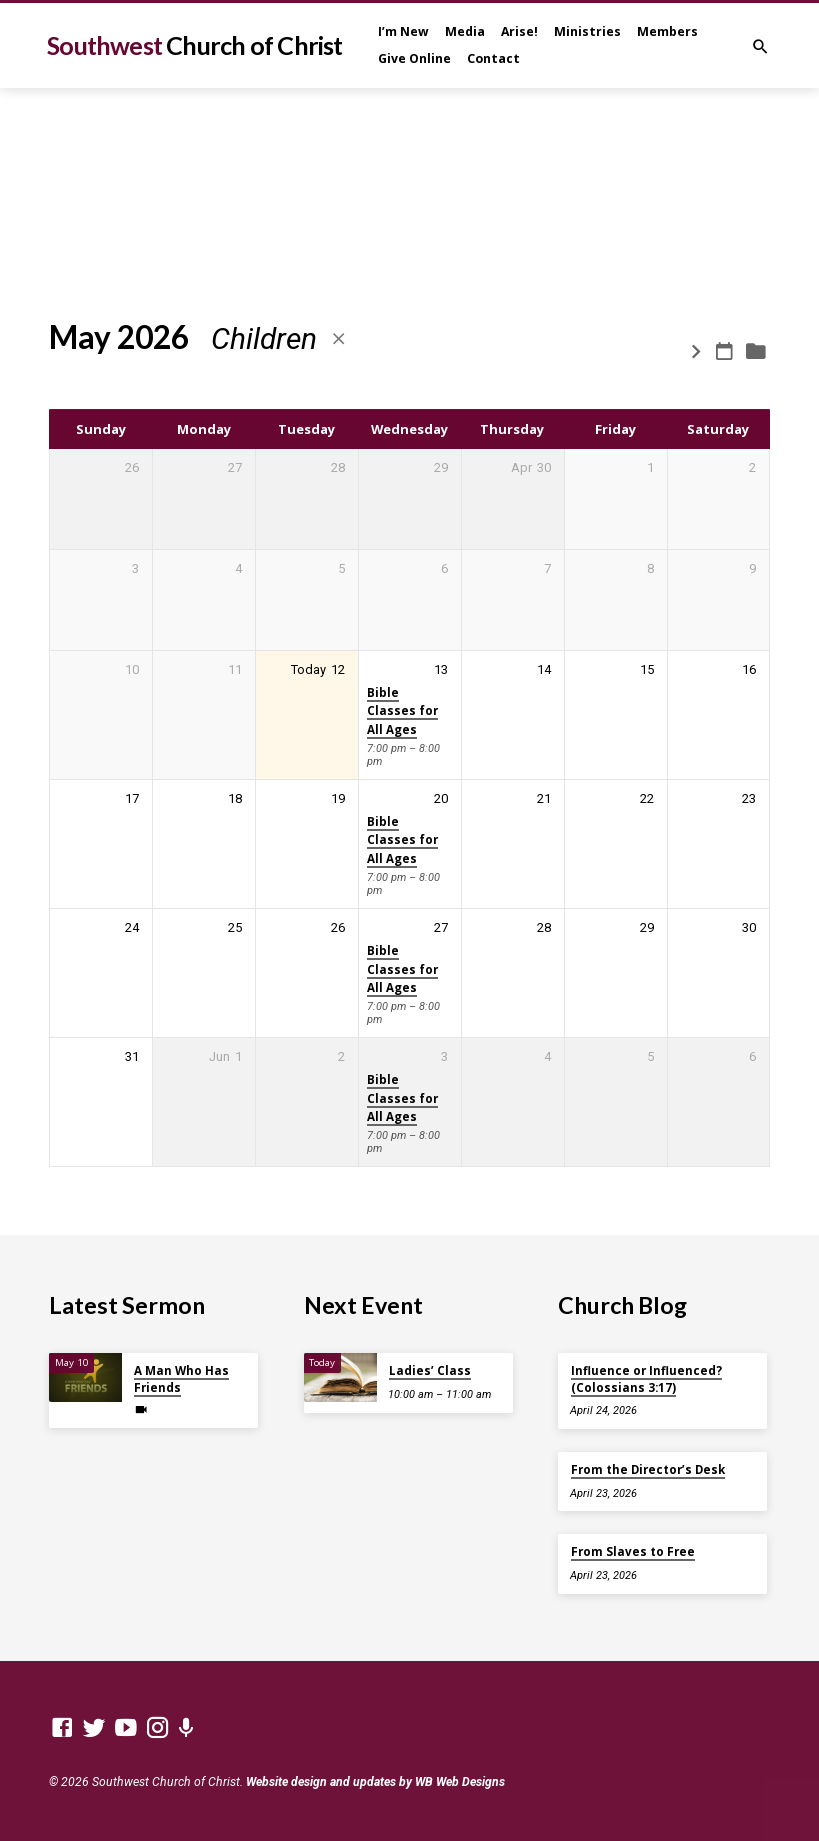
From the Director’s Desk (648, 1469)
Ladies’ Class (430, 1370)
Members (667, 31)
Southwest (195, 45)
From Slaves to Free (633, 1551)
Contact (493, 58)
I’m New (403, 31)
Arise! (519, 31)
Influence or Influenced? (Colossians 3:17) (646, 1378)
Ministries (587, 31)
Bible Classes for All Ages (402, 711)
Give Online (414, 58)
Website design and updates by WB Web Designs (375, 1782)
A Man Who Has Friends (181, 1378)
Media (465, 31)
